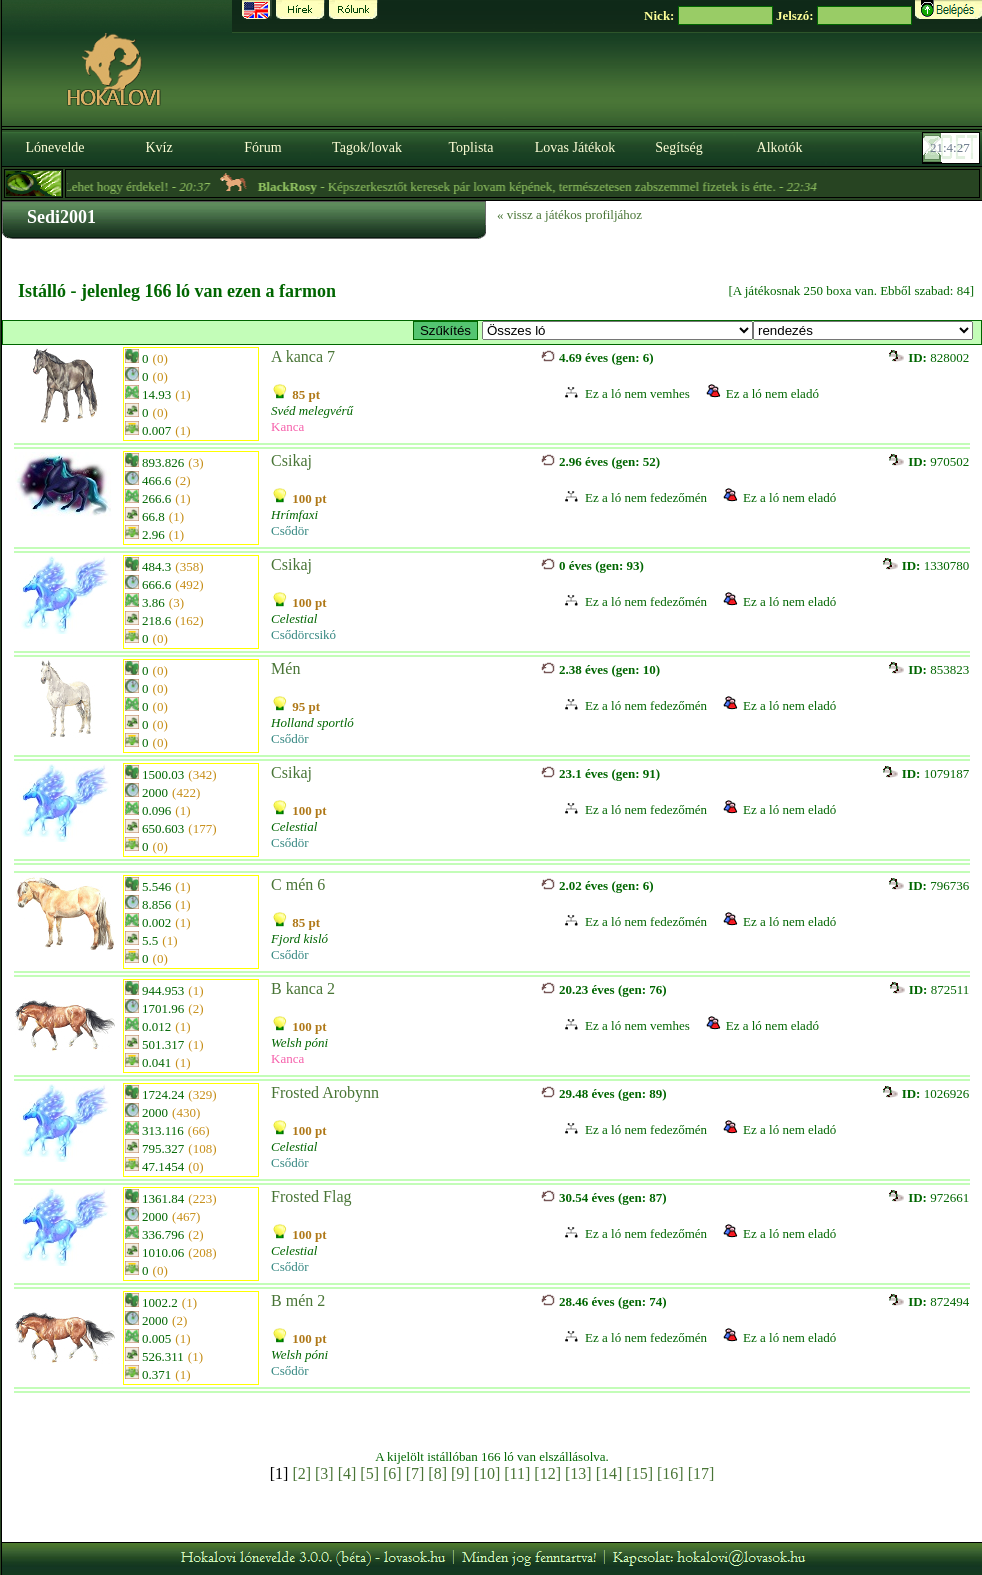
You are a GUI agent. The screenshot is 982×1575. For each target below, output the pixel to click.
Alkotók (780, 147)
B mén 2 (298, 1300)
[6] (392, 1473)
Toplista (471, 147)
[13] (578, 1473)
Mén (285, 668)
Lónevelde (54, 147)
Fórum (262, 147)
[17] (701, 1473)
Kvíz (158, 147)
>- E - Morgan (617, 330)
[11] (517, 1473)
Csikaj (291, 460)
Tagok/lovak (367, 147)
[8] (437, 1473)
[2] (301, 1473)
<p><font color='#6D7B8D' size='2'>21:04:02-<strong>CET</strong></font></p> (953, 148)
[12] (547, 1473)
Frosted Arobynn (325, 1092)
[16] (670, 1473)
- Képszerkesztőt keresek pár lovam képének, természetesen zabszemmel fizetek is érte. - (555, 186)
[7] (415, 1473)
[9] (460, 1473)
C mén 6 (298, 884)
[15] (639, 1473)
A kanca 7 (303, 356)
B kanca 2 (303, 988)
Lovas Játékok (575, 147)
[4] (347, 1473)
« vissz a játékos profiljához (569, 214)
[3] (324, 1473)
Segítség (678, 147)
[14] (609, 1473)
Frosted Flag (311, 1196)
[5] (369, 1473)
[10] (487, 1473)
